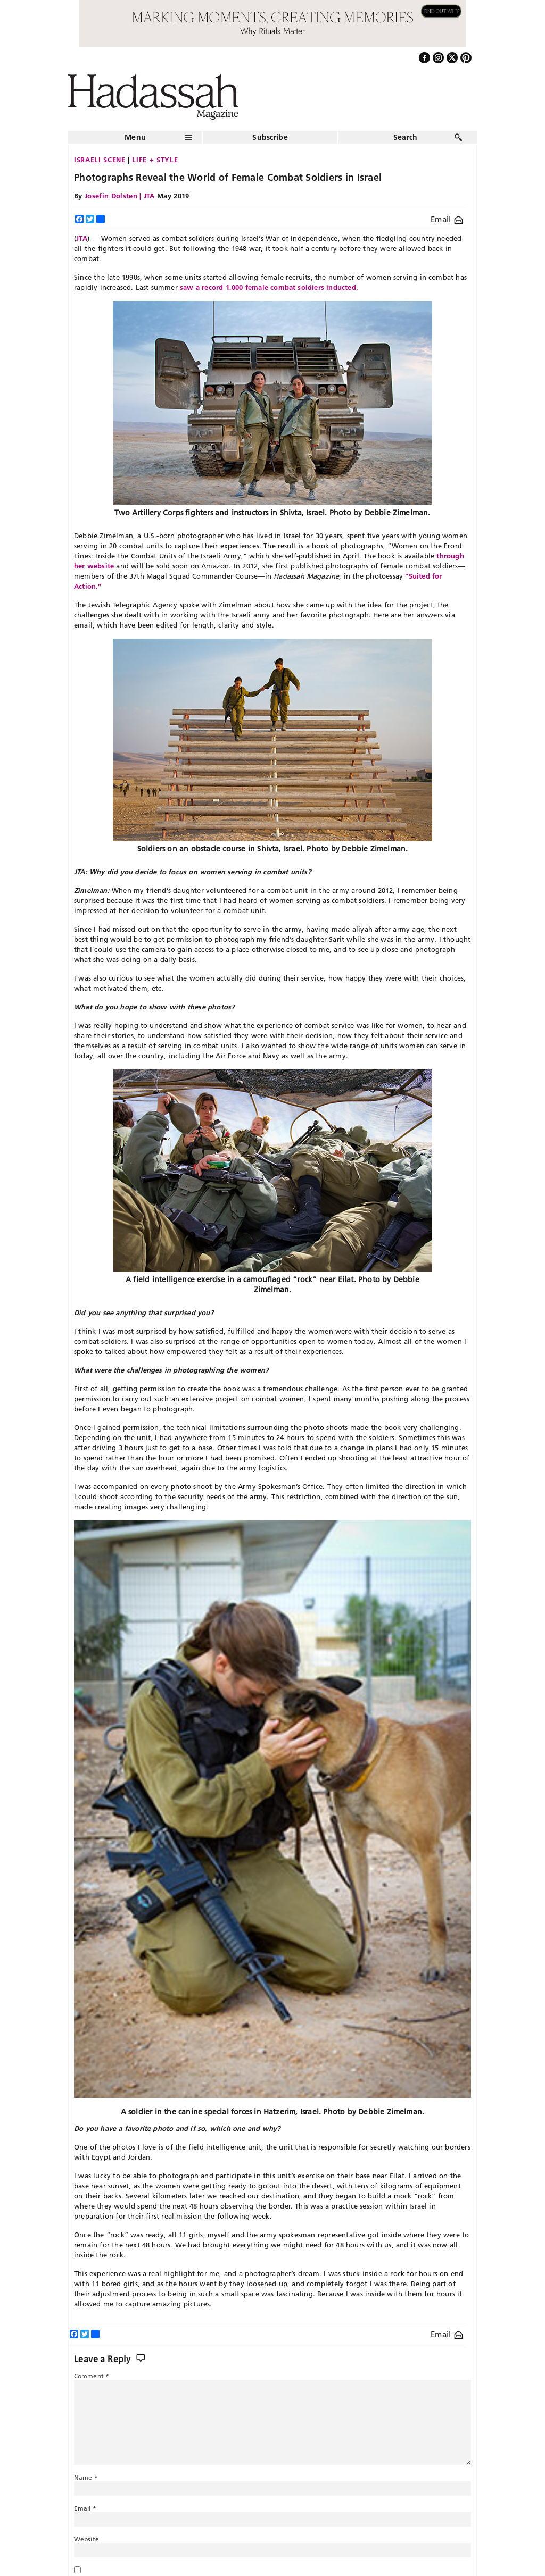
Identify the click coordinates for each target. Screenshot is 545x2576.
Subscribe (270, 137)
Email (447, 219)
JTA (81, 238)
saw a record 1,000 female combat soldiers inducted (268, 287)
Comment (91, 2376)
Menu (135, 137)
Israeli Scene (99, 159)
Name (86, 2477)
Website (86, 2539)
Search (405, 137)
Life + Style (155, 159)
